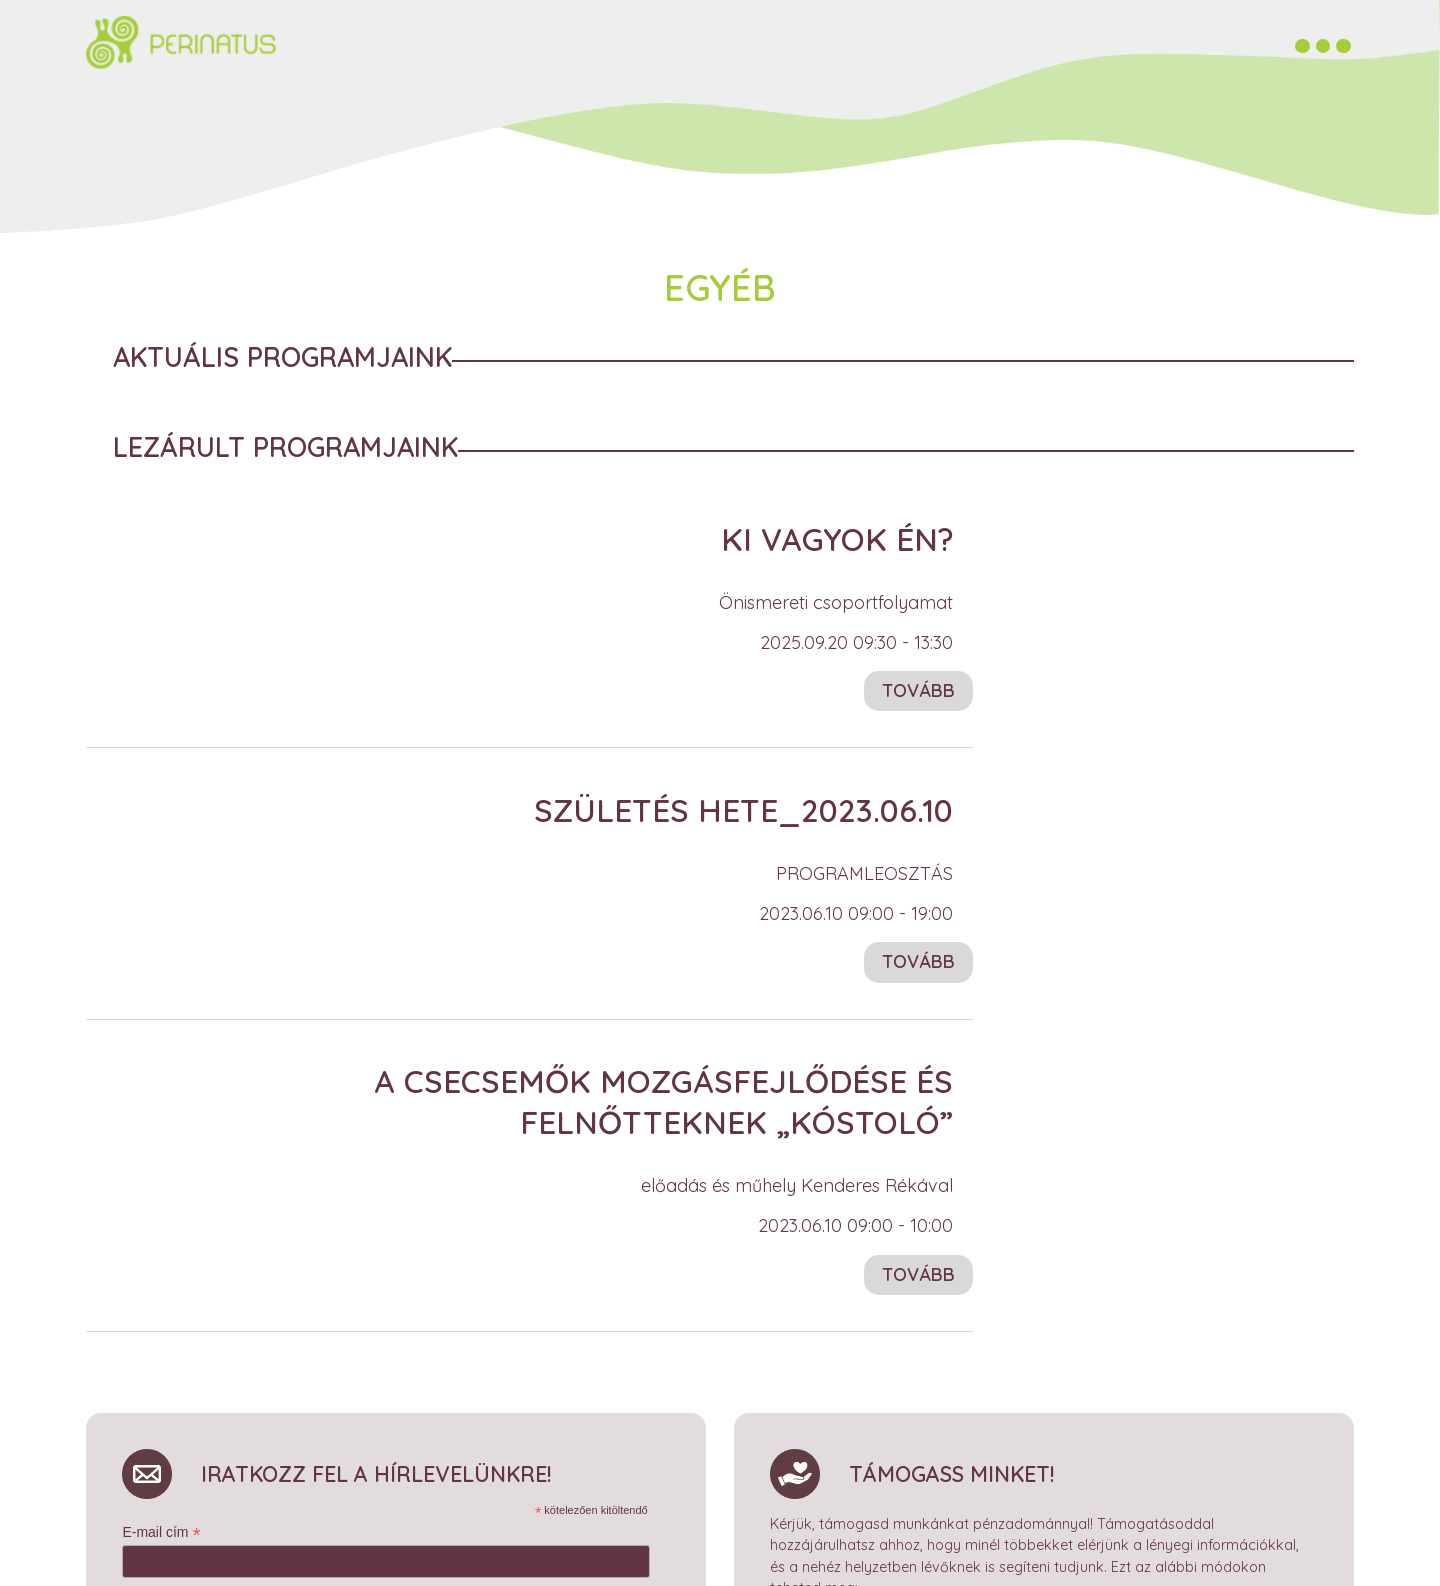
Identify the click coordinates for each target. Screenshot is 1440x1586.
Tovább (918, 685)
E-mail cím (161, 1527)
